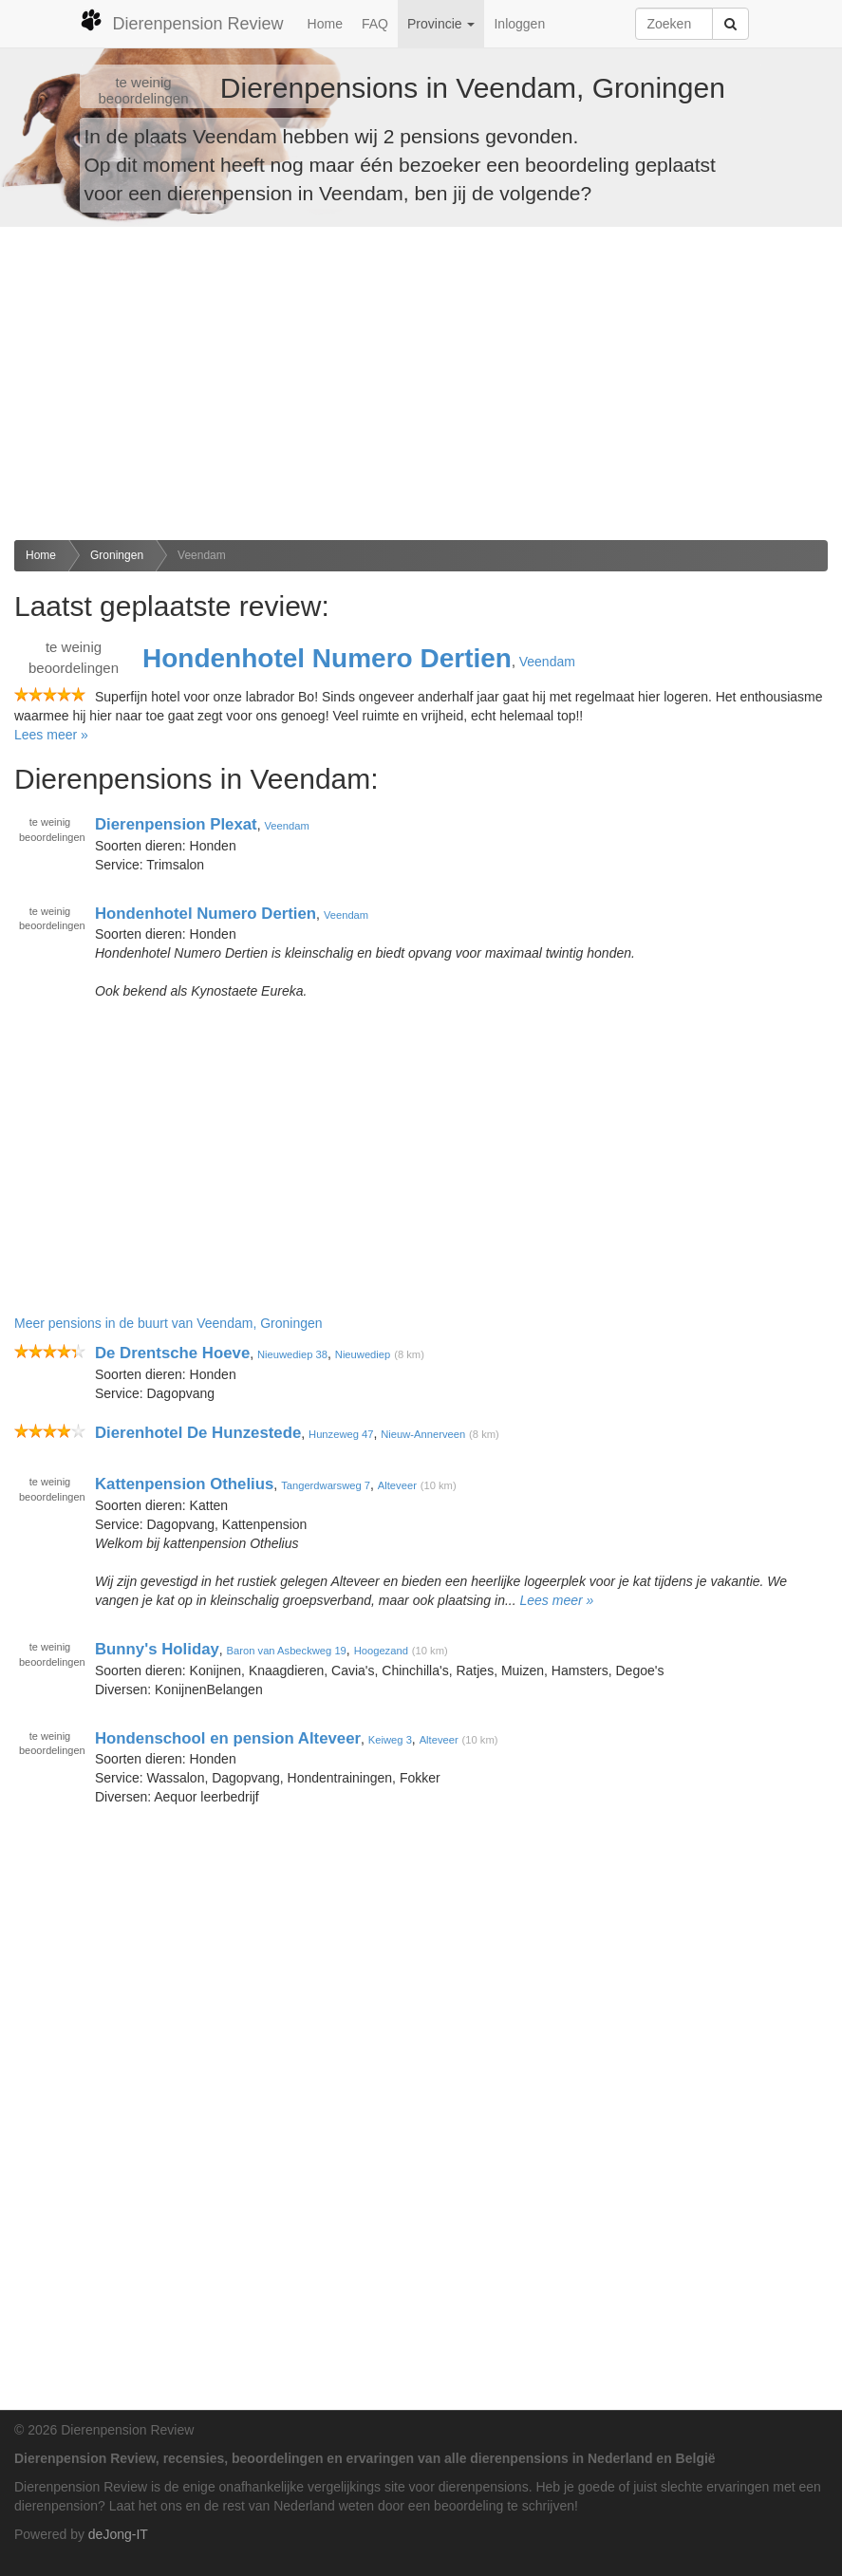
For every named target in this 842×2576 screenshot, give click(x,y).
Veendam (202, 555)
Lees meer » (51, 734)
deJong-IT (118, 2534)
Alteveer (397, 1485)
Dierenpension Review (182, 21)
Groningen (116, 555)
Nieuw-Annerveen (423, 1434)
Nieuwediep (362, 1354)
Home (325, 23)
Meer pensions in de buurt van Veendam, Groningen (168, 1323)
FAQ (375, 23)
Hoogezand (381, 1650)
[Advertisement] (421, 383)
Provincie (441, 23)
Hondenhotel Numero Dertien (327, 658)
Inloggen (519, 23)
